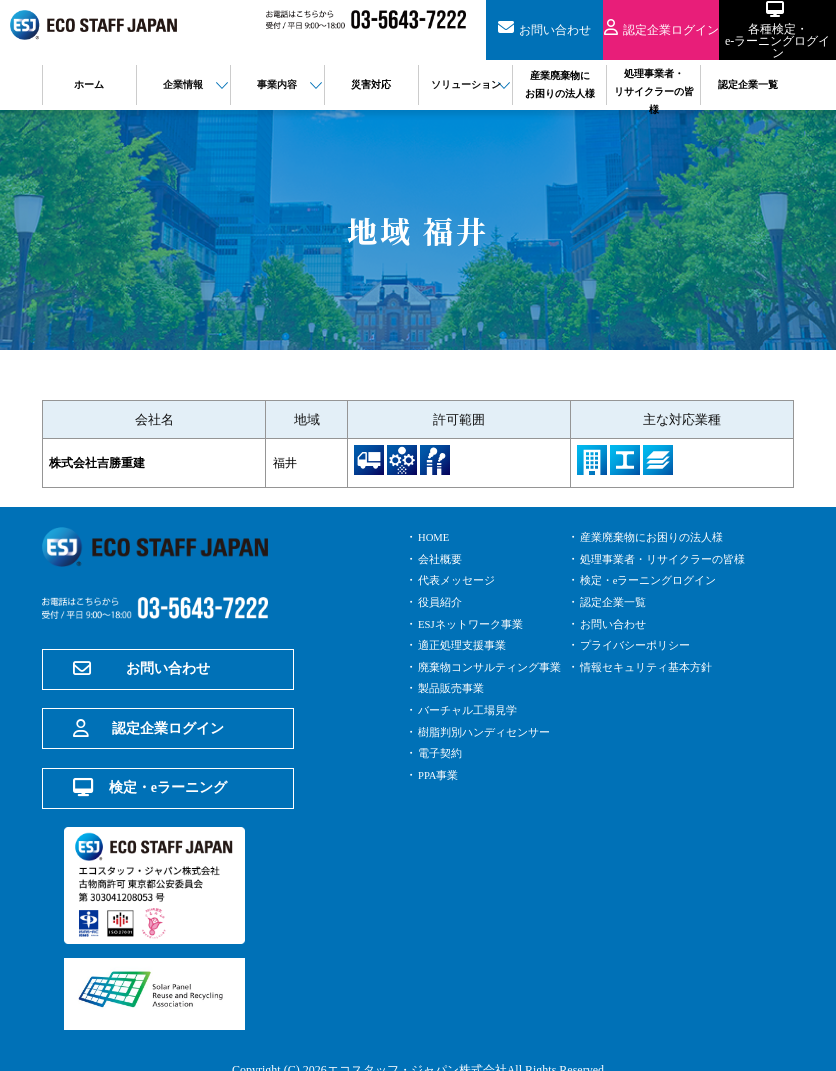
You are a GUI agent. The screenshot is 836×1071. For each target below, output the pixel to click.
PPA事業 (440, 775)
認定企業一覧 (616, 602)
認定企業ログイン (148, 707)
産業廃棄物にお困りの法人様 (658, 537)
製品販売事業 (454, 688)
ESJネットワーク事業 (475, 624)
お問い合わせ (141, 665)
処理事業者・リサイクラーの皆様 (670, 559)
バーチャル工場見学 (472, 710)
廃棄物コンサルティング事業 (496, 667)
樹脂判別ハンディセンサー (490, 732)
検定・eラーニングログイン (654, 580)
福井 (296, 462)
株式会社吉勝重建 (101, 462)
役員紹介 (442, 602)
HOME (435, 537)
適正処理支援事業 (466, 645)
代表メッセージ (460, 580)
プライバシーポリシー (640, 645)
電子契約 (442, 753)
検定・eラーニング (150, 749)
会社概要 (442, 559)
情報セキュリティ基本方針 (652, 667)
